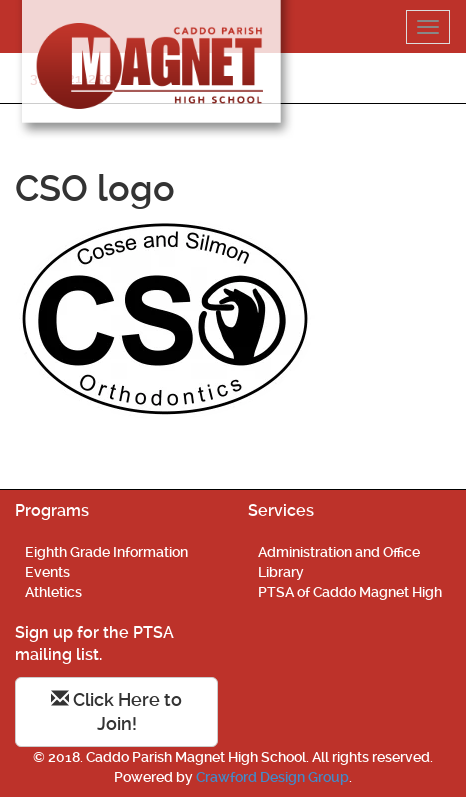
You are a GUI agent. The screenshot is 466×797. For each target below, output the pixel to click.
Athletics (53, 592)
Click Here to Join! (116, 711)
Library (281, 572)
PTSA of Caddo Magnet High (350, 592)
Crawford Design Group (272, 777)
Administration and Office (339, 552)
